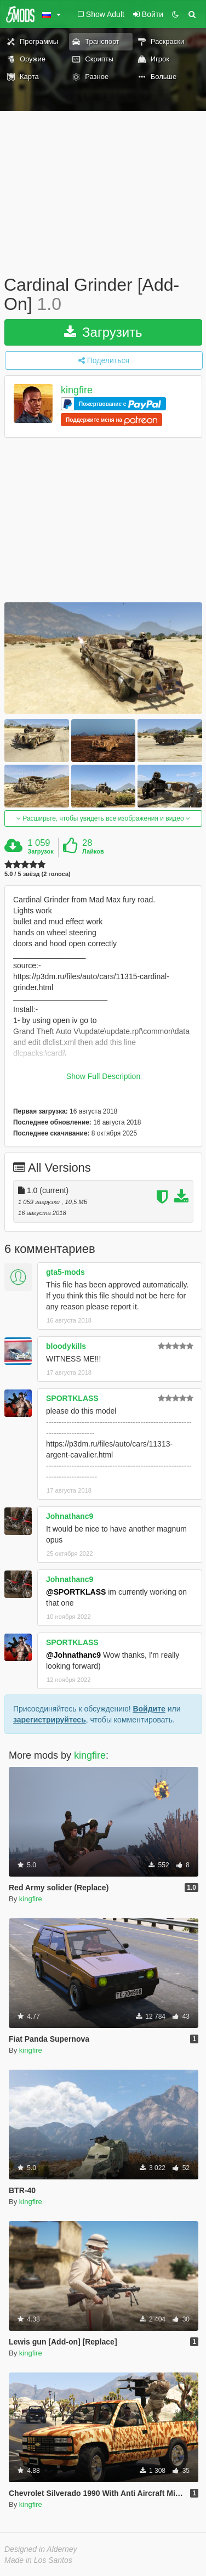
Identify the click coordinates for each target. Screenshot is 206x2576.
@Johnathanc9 (73, 1655)
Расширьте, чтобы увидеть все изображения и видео (103, 818)
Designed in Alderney (40, 2549)
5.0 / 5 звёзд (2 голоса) (37, 874)
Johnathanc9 (69, 1516)
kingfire (77, 390)
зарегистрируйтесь (49, 1719)
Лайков (93, 851)
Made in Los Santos (38, 2560)
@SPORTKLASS (76, 1592)
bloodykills (66, 1346)
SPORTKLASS (72, 1398)
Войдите (149, 1708)
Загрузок (40, 851)
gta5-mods (65, 1272)
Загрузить (103, 332)
